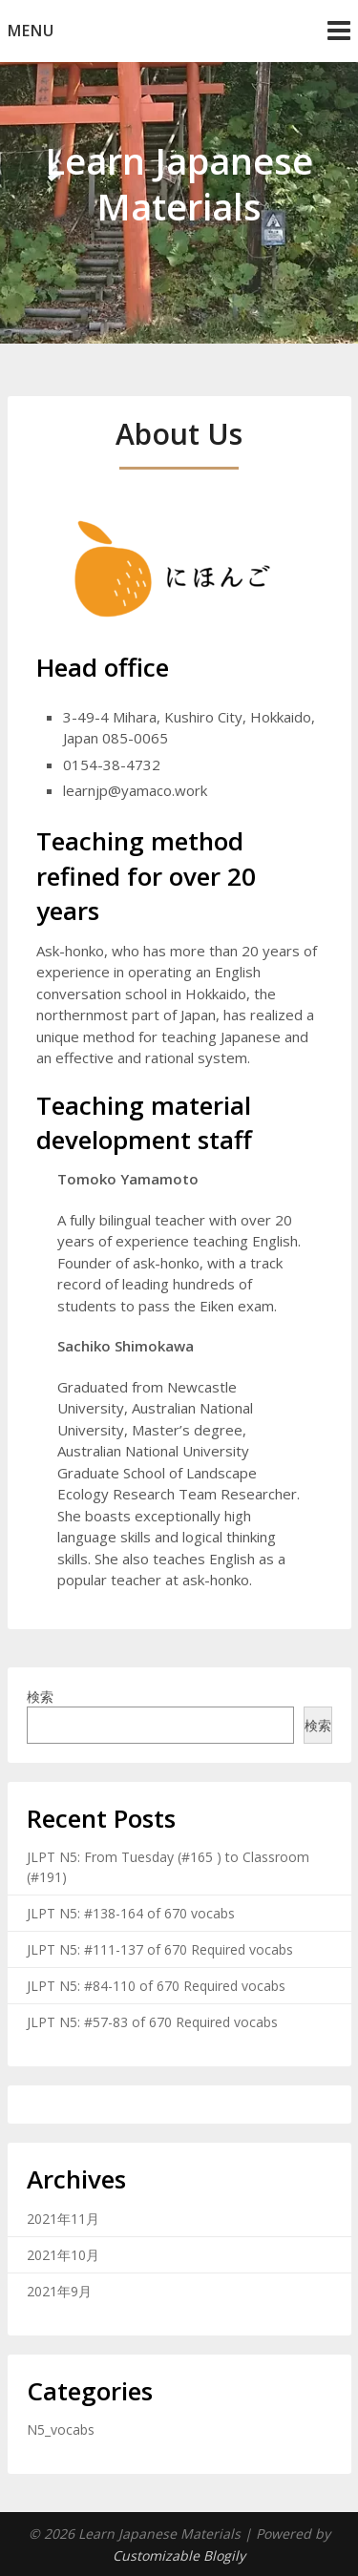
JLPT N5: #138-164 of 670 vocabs (131, 1913)
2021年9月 (59, 2291)
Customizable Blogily (179, 2555)
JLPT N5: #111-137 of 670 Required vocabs (160, 1949)
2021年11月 (63, 2218)
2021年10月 (63, 2255)
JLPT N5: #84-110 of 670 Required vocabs (156, 1986)
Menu (31, 30)
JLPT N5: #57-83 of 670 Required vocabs (152, 2022)
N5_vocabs (61, 2429)
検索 (40, 1696)
